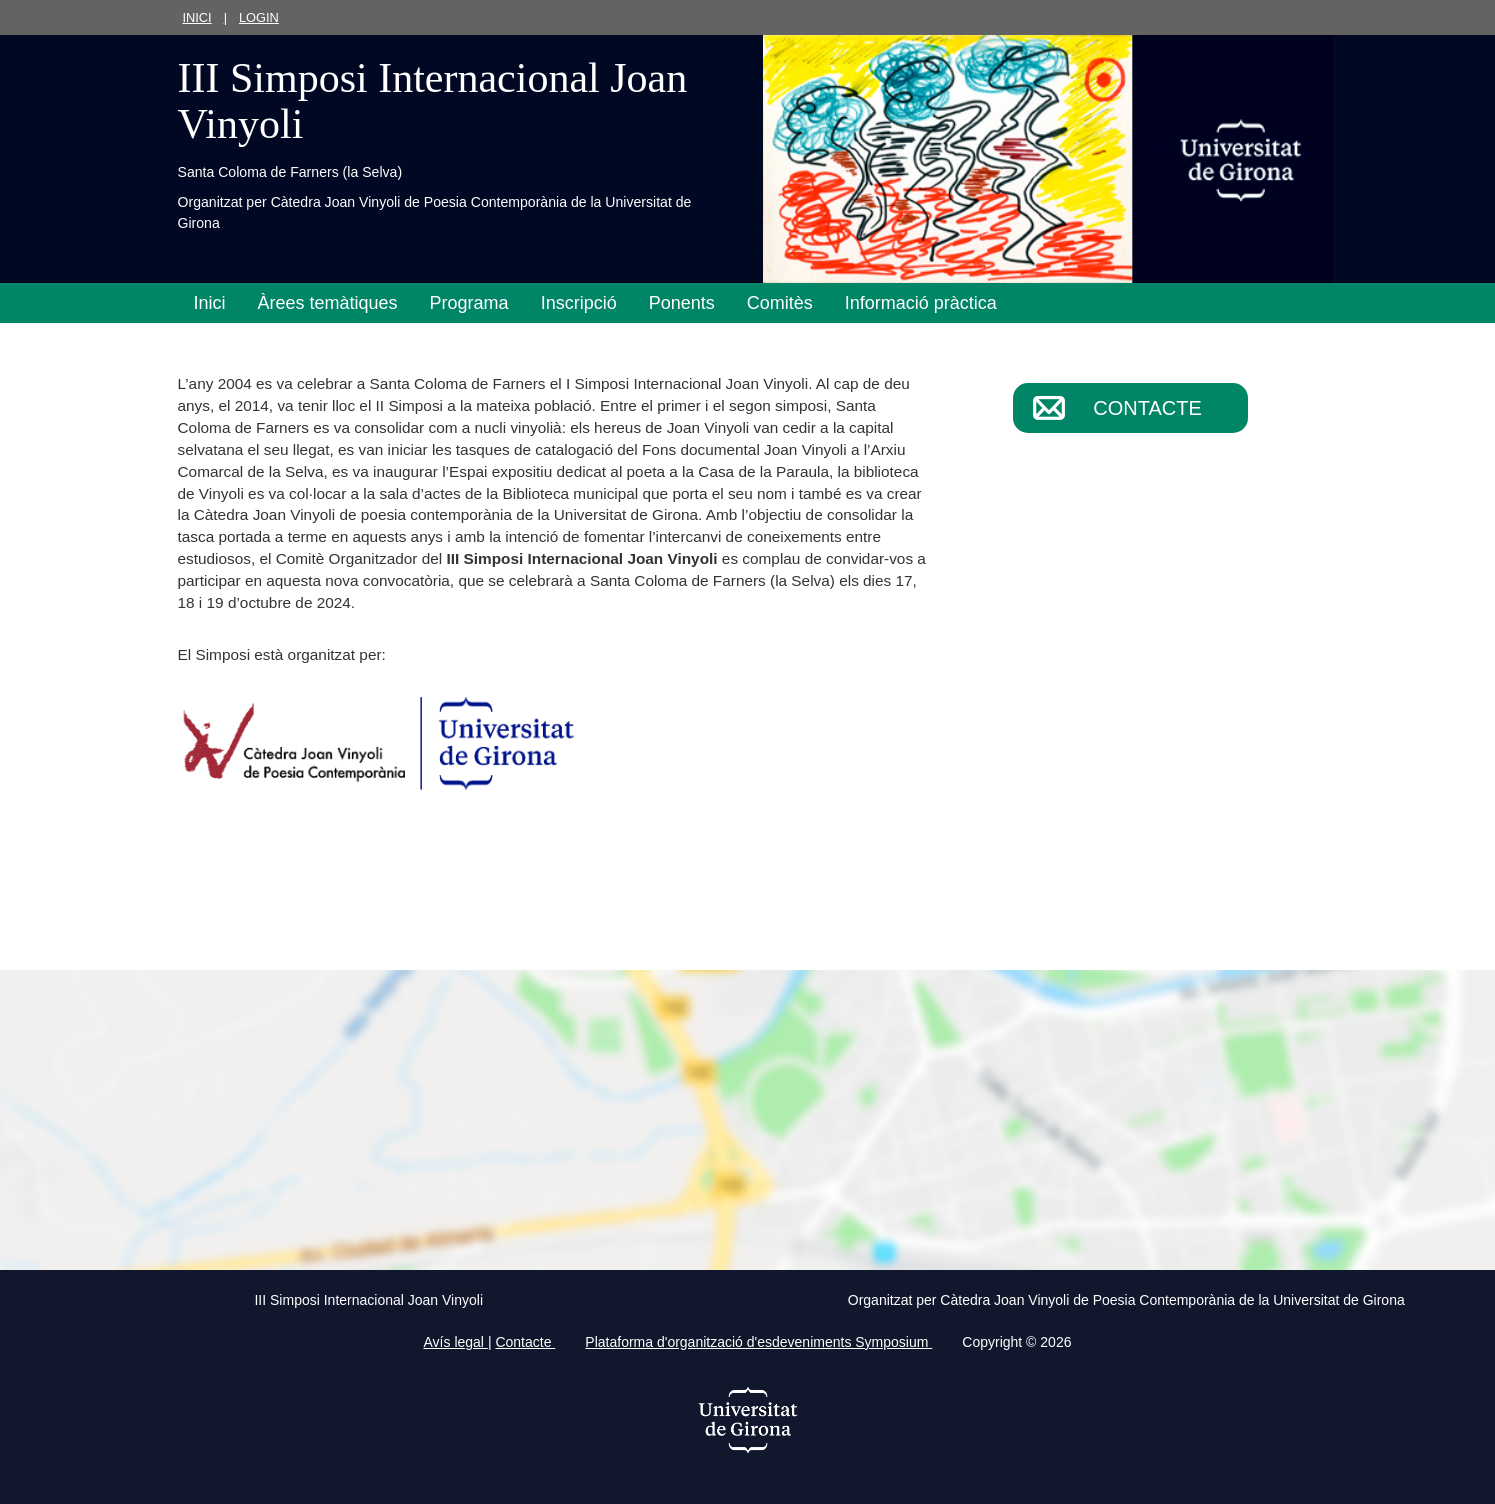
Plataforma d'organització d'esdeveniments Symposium (758, 1342)
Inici (197, 17)
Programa (469, 303)
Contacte (1147, 408)
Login (259, 17)
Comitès (780, 303)
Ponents (682, 303)
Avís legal (456, 1342)
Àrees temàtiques (328, 303)
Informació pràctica (921, 303)
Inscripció (579, 303)
